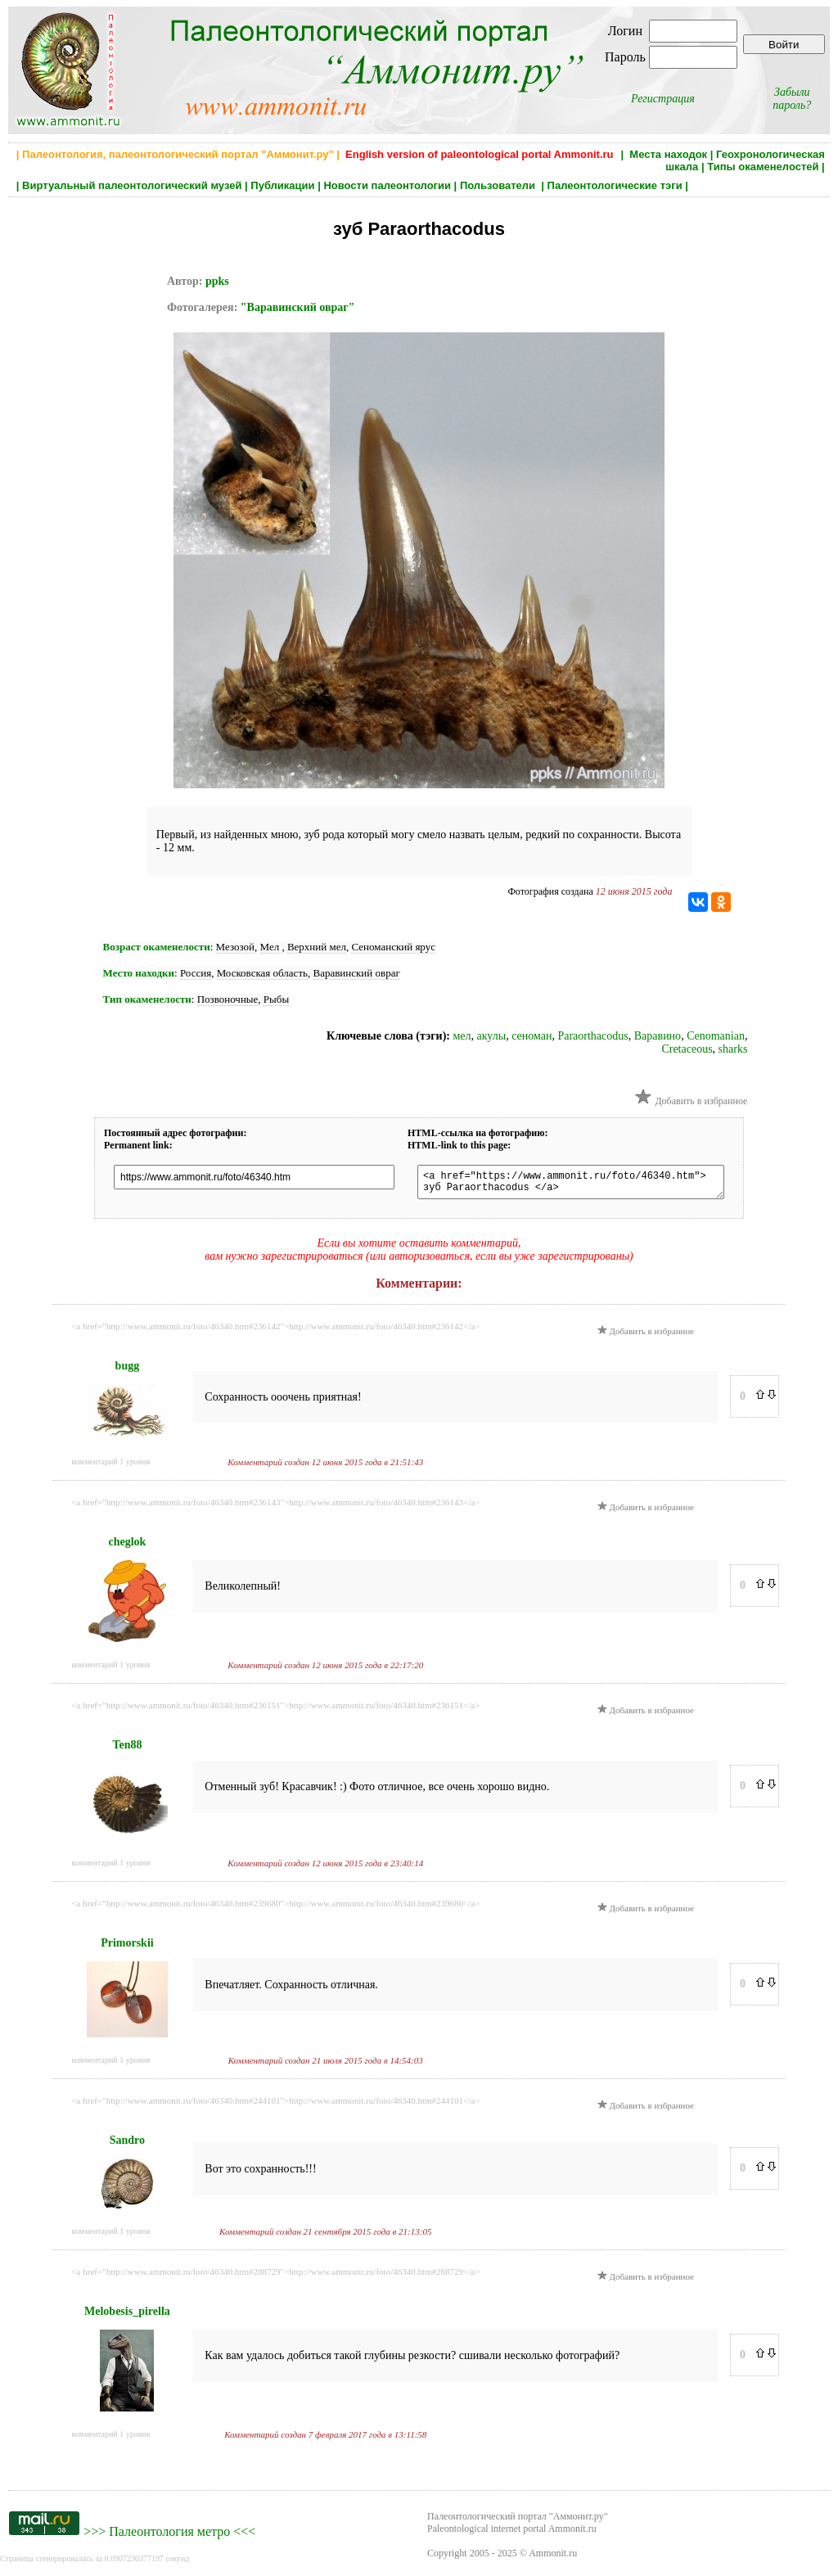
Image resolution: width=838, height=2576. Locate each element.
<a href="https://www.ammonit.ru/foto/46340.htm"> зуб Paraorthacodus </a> (583, 1184)
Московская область (262, 973)
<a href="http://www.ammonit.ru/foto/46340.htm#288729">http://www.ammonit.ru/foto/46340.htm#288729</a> (275, 2276)
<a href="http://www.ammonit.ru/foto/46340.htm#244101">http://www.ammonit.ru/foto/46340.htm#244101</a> (275, 2105)
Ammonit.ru (553, 2558)
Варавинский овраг (356, 973)
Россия (195, 973)
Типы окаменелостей (762, 166)
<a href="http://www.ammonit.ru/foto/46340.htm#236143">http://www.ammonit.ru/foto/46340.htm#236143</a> (275, 1507)
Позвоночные (228, 999)
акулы (492, 1036)
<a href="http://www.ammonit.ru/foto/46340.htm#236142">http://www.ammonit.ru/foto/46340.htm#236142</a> (275, 1331)
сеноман (531, 1036)
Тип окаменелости (147, 999)
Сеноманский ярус (393, 947)
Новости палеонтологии (387, 185)
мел (462, 1036)
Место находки (138, 973)
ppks (217, 281)
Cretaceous (686, 1049)
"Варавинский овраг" (298, 307)
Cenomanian (716, 1036)
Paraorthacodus (592, 1036)
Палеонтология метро (169, 2536)
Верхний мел (316, 947)
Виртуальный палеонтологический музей (131, 185)
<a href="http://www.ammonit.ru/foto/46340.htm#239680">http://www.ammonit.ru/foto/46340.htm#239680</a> (275, 1908)
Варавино (657, 1036)
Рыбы (276, 999)
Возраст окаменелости (156, 947)
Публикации (282, 185)
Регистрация (663, 98)
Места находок (668, 154)
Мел (271, 947)
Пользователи (499, 185)
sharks (733, 1049)
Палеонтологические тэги (615, 185)
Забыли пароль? (792, 98)
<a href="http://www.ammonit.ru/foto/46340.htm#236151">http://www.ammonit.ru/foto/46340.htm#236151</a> (275, 1710)
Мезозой (235, 947)
